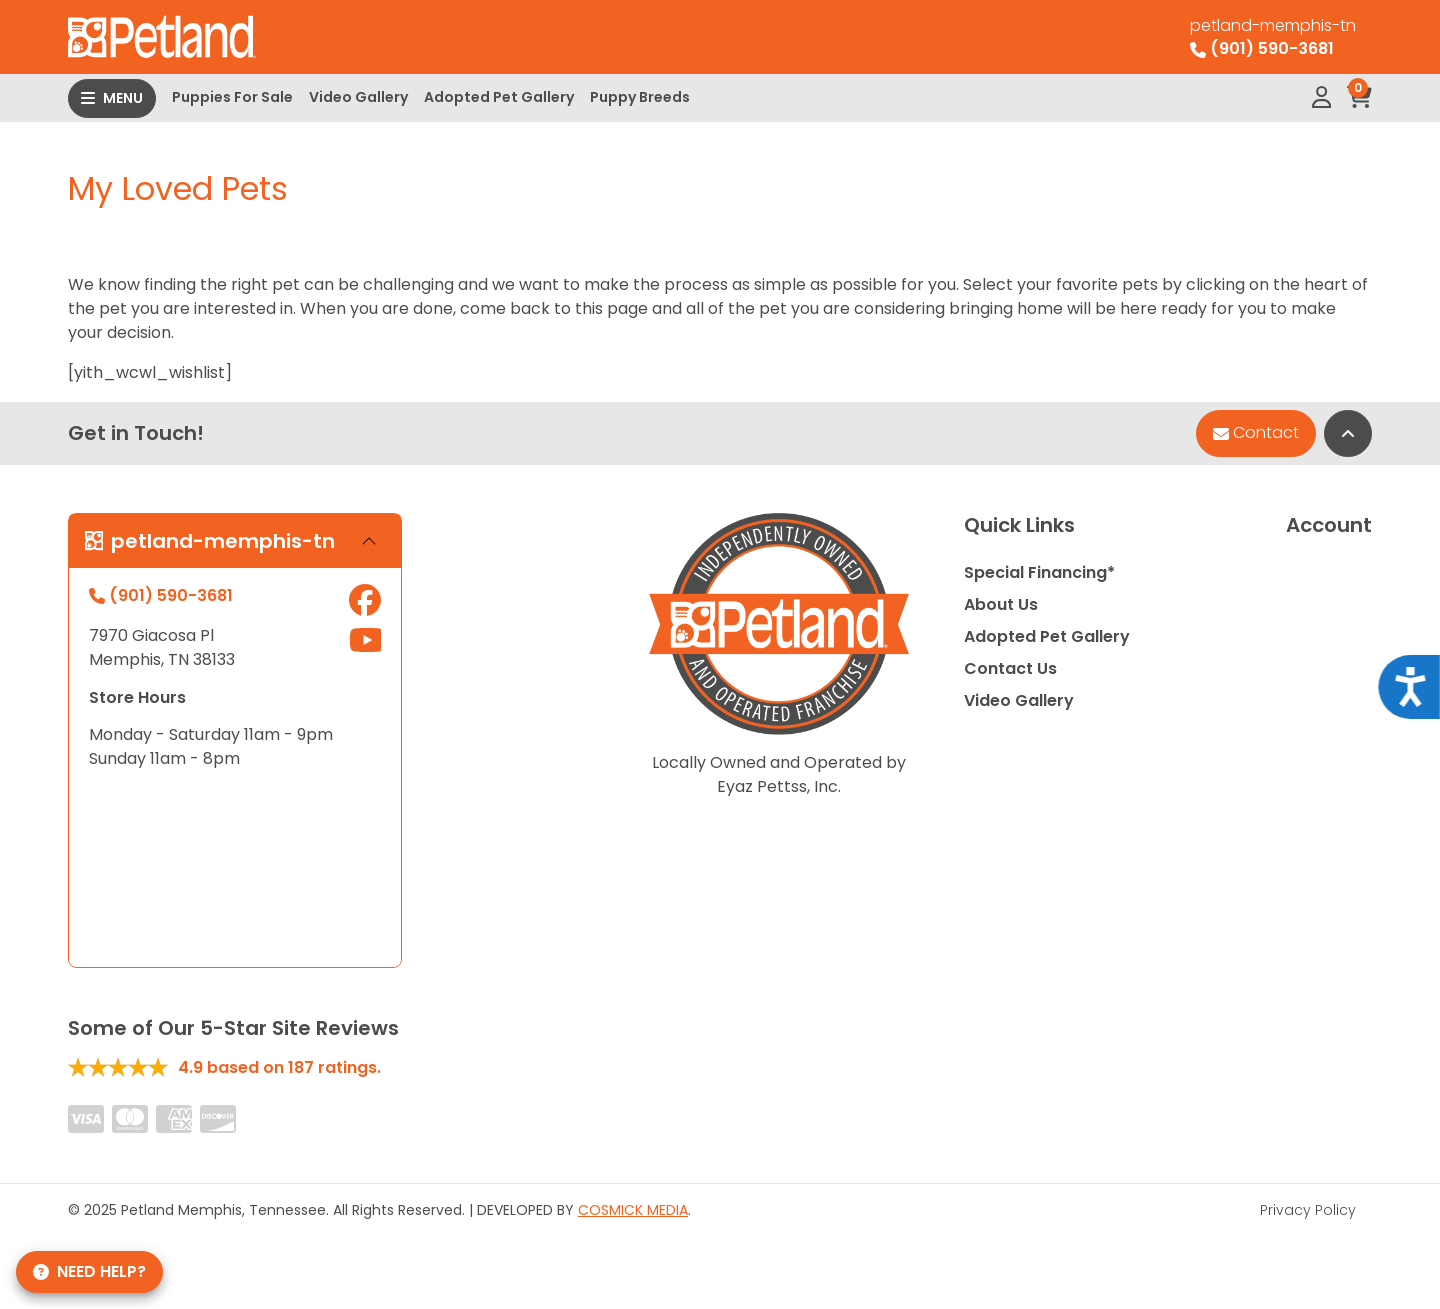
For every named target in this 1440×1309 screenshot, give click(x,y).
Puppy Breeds (640, 97)
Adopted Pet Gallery (499, 97)
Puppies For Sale (232, 97)
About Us (1001, 604)
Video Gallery (358, 97)
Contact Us (1010, 668)
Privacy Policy (1308, 1210)
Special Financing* (1039, 572)
